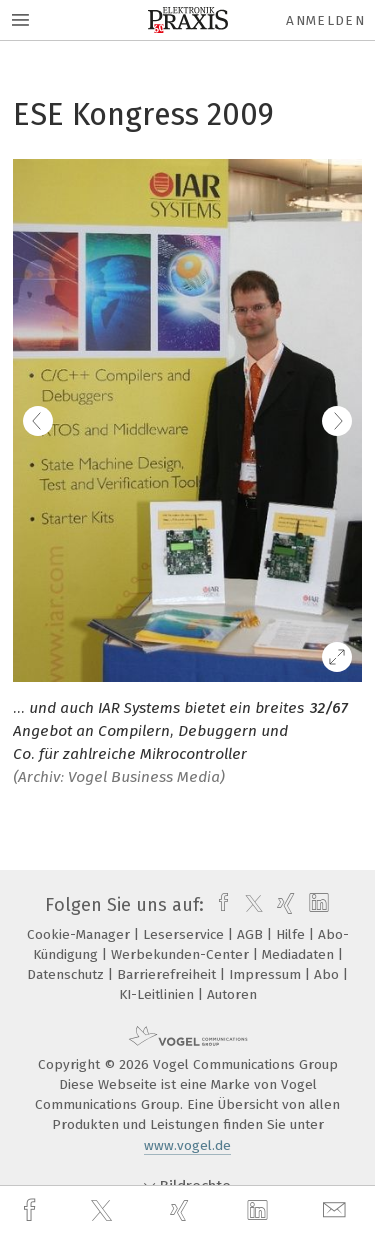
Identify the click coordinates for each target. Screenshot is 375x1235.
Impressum (267, 974)
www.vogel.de (187, 1145)
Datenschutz (67, 974)
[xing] (182, 1210)
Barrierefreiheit (168, 974)
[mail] (337, 1210)
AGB (252, 934)
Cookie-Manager (80, 934)
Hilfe (292, 934)
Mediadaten (300, 954)
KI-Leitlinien (158, 994)
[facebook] (32, 1210)
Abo (328, 974)
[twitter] (104, 1211)
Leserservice (185, 934)
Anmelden (325, 20)
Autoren (232, 994)
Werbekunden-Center (182, 954)
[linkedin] (260, 1211)
